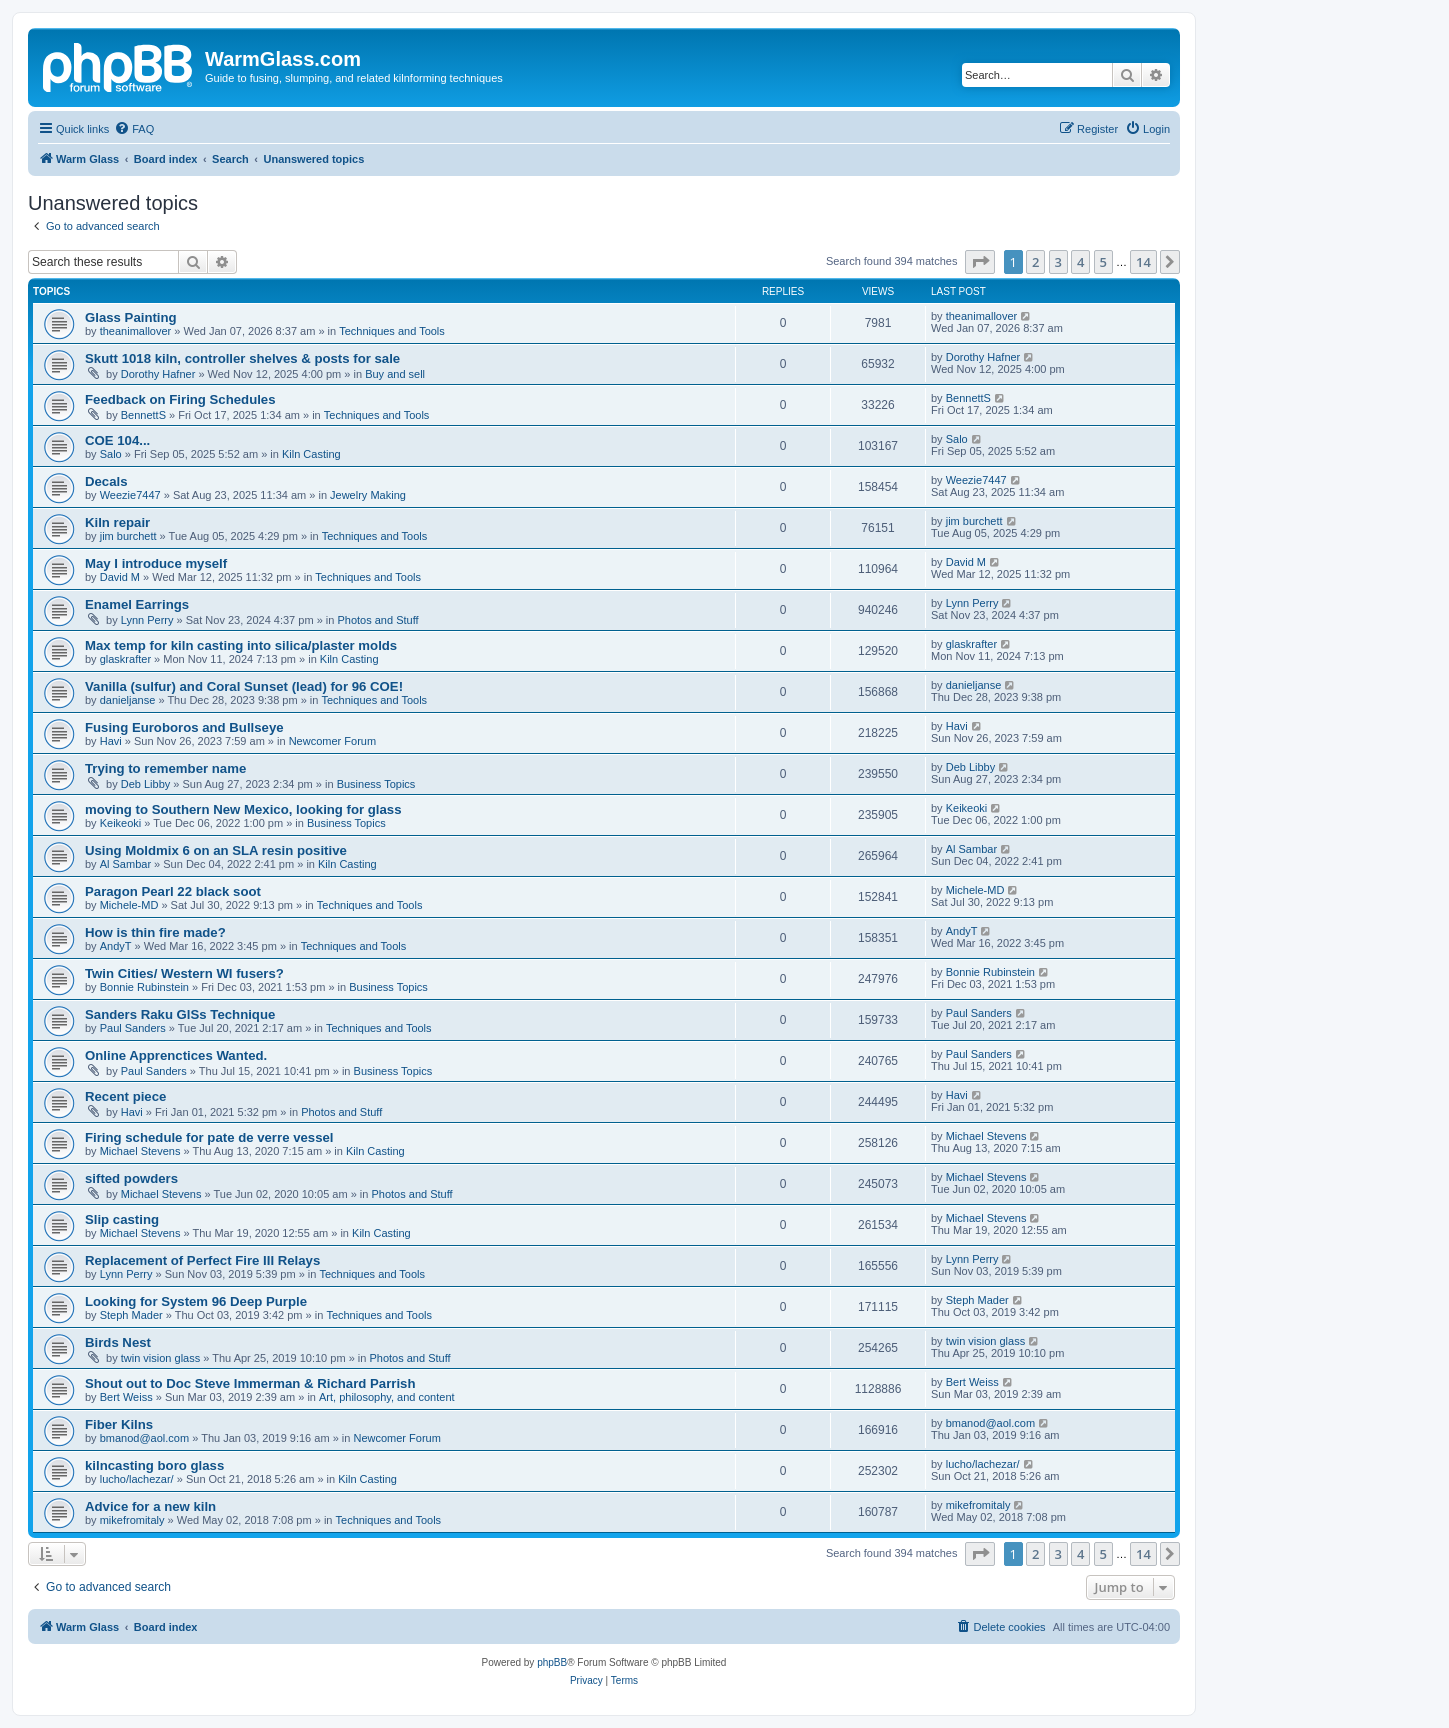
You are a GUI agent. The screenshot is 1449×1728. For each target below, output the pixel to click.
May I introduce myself (156, 563)
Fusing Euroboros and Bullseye (184, 727)
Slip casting (122, 1219)
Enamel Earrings (137, 604)
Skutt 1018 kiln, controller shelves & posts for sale (242, 358)
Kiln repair (117, 522)
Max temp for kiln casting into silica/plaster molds (241, 645)
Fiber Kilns (119, 1424)
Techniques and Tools (392, 331)
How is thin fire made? (155, 932)
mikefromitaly (132, 1520)
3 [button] (1058, 262)
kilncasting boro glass (154, 1465)
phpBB (552, 1662)
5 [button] (1103, 262)
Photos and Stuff (377, 620)
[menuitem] (134, 129)
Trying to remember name (165, 768)
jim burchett (128, 536)
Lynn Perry (147, 620)
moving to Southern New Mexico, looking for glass (243, 809)
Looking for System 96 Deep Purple (196, 1301)
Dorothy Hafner (158, 374)
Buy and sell (395, 374)
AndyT (116, 946)
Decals (106, 481)
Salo (111, 454)
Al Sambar (125, 864)
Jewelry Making (368, 495)
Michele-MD (129, 905)
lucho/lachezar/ (137, 1479)
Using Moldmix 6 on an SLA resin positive (216, 850)
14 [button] (1143, 262)
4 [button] (1080, 262)
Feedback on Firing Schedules (180, 399)
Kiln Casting (311, 454)
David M (120, 577)
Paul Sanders (133, 1028)
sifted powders (131, 1178)
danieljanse (128, 700)
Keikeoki (121, 823)
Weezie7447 (130, 495)
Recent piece (125, 1096)
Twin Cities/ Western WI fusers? (184, 973)
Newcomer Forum (332, 741)
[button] (980, 262)
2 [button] (1035, 262)
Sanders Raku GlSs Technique (180, 1014)
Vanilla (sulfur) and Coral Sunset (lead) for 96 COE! (244, 686)
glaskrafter (125, 659)
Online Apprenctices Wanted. (176, 1055)
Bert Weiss (126, 1397)
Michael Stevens (140, 1151)
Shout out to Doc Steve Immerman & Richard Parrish (250, 1383)
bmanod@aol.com (144, 1438)
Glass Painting (131, 317)
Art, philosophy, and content (387, 1397)
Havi (111, 741)
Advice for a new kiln (150, 1506)
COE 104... (117, 440)
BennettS (143, 415)
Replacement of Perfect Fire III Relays (202, 1260)
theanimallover (136, 331)
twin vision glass (160, 1358)
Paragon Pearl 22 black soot (173, 891)
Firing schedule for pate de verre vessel (209, 1137)
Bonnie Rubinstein (144, 987)
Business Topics (376, 784)
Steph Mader (131, 1315)
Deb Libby (146, 784)
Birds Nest (118, 1342)
